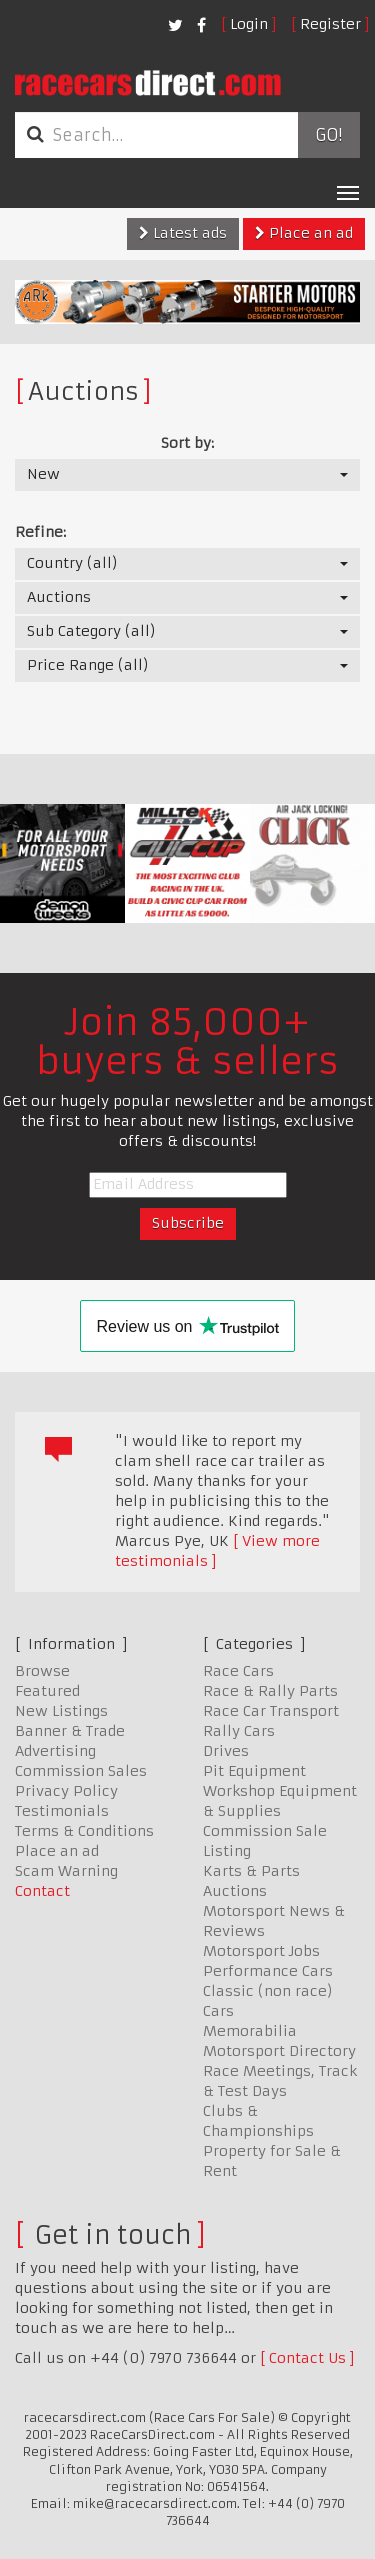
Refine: (40, 532)
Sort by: (187, 443)
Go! (328, 135)
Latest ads (183, 233)
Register (330, 24)
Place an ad (304, 233)
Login (249, 24)
